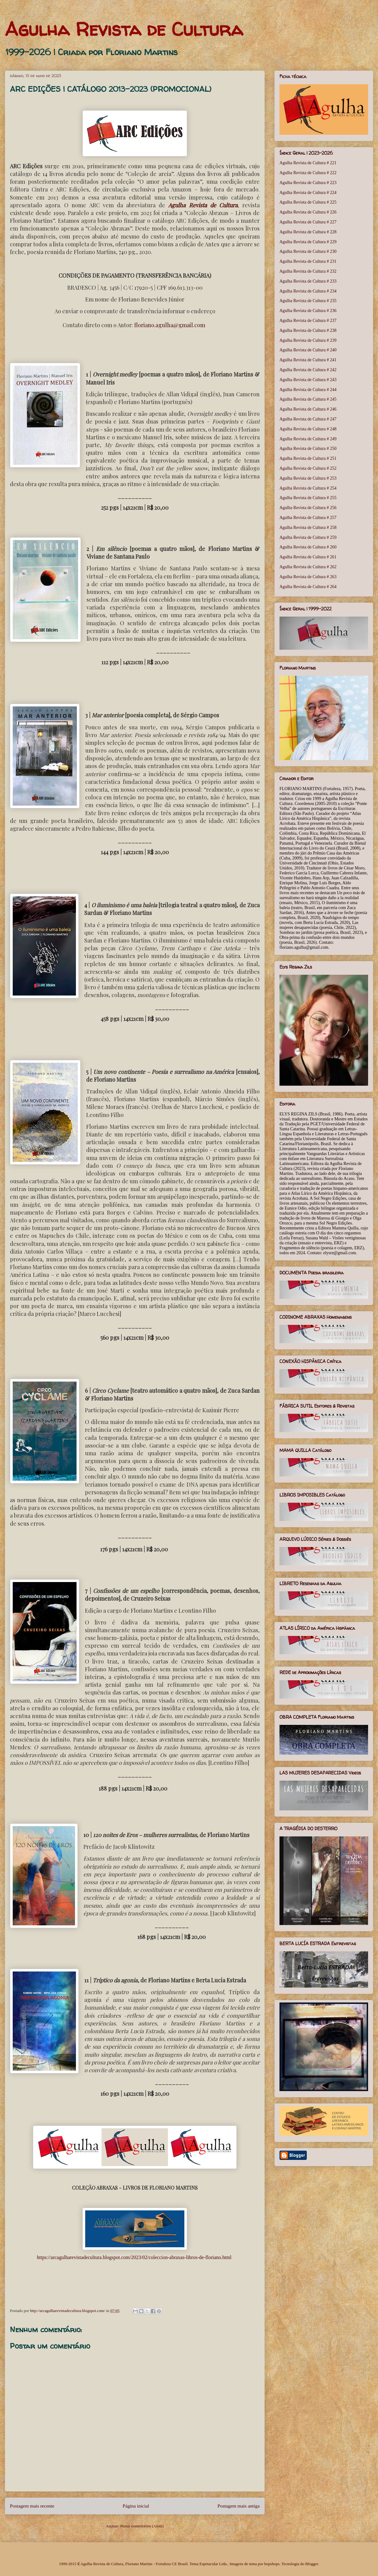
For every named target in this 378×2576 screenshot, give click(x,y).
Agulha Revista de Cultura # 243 (307, 379)
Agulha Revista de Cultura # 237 (307, 320)
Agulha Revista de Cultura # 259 (307, 537)
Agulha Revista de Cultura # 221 (307, 162)
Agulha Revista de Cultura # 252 (307, 468)
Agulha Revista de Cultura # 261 (307, 557)
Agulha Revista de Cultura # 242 (307, 369)
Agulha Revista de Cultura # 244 (307, 389)
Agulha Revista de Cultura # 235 (307, 300)
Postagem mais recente (32, 2505)
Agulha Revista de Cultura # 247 (307, 419)
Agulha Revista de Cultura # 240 (307, 350)
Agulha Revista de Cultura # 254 (307, 488)
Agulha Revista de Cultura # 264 (307, 586)
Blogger (311, 2563)
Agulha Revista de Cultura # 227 (307, 222)
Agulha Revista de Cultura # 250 (307, 448)
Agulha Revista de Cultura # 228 (307, 232)
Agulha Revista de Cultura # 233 (307, 281)
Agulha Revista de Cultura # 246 (307, 409)
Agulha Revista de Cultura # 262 (307, 567)
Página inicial (136, 2505)
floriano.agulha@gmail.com (169, 325)
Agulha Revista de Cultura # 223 (307, 182)
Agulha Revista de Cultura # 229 (307, 242)
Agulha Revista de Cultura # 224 (307, 192)
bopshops (271, 2563)
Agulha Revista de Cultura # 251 (307, 458)
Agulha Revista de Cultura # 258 (307, 527)
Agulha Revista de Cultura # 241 (307, 360)
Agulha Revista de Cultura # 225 (307, 202)
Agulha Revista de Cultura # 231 (307, 261)
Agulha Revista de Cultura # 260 (307, 547)
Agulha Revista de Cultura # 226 (307, 212)
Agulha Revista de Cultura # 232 (307, 271)
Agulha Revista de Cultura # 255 (307, 497)
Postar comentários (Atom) (142, 2526)
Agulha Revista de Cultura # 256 (307, 507)
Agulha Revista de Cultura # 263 (307, 576)
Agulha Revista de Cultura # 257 (307, 517)
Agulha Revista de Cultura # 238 (307, 330)
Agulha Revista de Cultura (124, 29)
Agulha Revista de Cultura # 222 (307, 172)
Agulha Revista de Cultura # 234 (307, 291)
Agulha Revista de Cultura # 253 (307, 478)
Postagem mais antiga (239, 2505)
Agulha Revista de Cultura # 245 (307, 399)
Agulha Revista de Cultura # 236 (307, 310)
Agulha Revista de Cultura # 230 (307, 251)
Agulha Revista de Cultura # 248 (307, 429)
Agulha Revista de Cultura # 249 (307, 439)
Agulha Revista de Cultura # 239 (307, 340)
